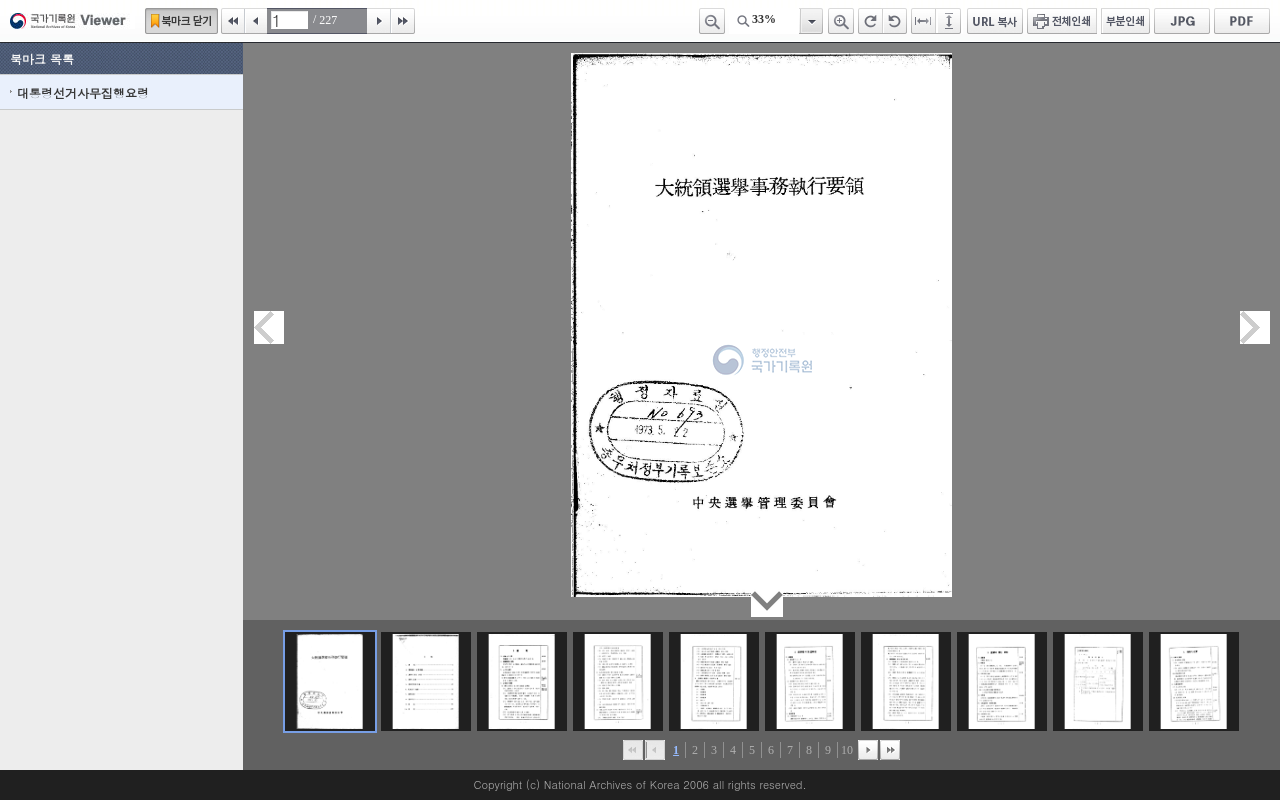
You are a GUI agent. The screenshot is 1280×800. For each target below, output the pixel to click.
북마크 (181, 21)
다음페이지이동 (1255, 327)
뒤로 (868, 750)
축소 (712, 21)
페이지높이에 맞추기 (950, 21)
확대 (841, 21)
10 (847, 750)
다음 (379, 21)
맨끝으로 (890, 750)
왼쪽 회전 (895, 21)
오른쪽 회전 (870, 21)
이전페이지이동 (269, 327)
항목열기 (810, 21)
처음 (233, 21)
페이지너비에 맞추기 (924, 21)
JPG (1182, 21)
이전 (256, 21)
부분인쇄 (1125, 21)
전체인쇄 (1062, 21)
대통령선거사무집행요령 (83, 92)
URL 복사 (995, 21)
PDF (1242, 21)
